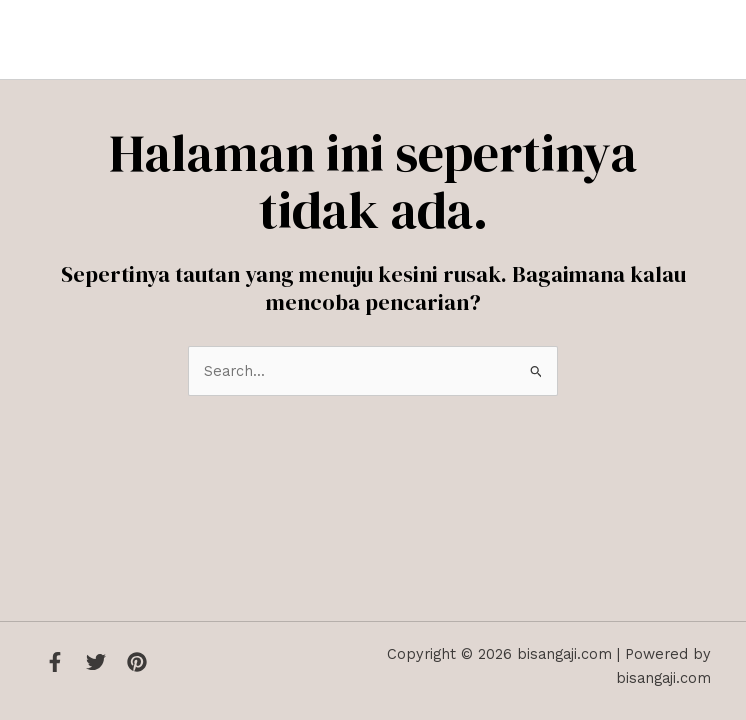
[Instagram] (137, 662)
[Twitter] (96, 662)
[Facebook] (55, 662)
